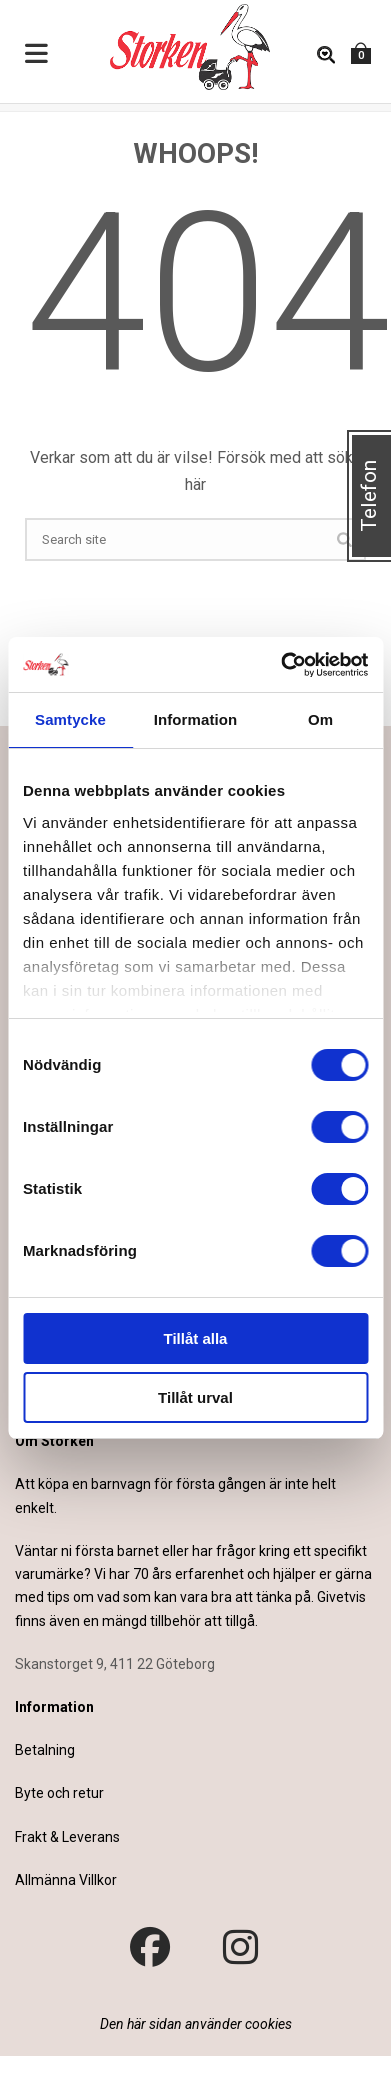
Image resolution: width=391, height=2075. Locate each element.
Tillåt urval (195, 1397)
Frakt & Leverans (67, 1837)
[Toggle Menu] (37, 55)
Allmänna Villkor (66, 1880)
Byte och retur (59, 1793)
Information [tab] (196, 719)
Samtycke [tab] (70, 719)
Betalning (45, 1750)
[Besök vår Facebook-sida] (150, 1948)
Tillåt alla (196, 1338)
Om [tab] (320, 719)
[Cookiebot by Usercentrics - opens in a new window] (281, 665)
